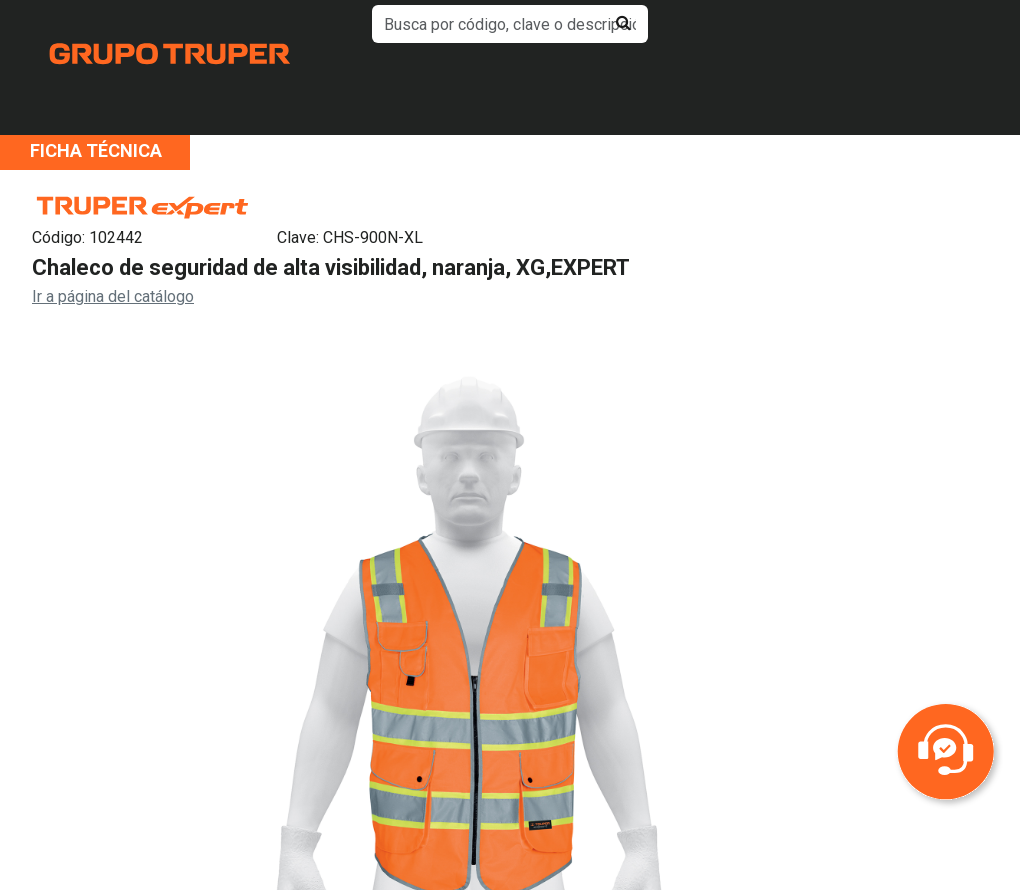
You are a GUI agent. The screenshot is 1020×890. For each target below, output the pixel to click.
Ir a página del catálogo (113, 296)
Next (829, 697)
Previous (109, 697)
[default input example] (510, 24)
